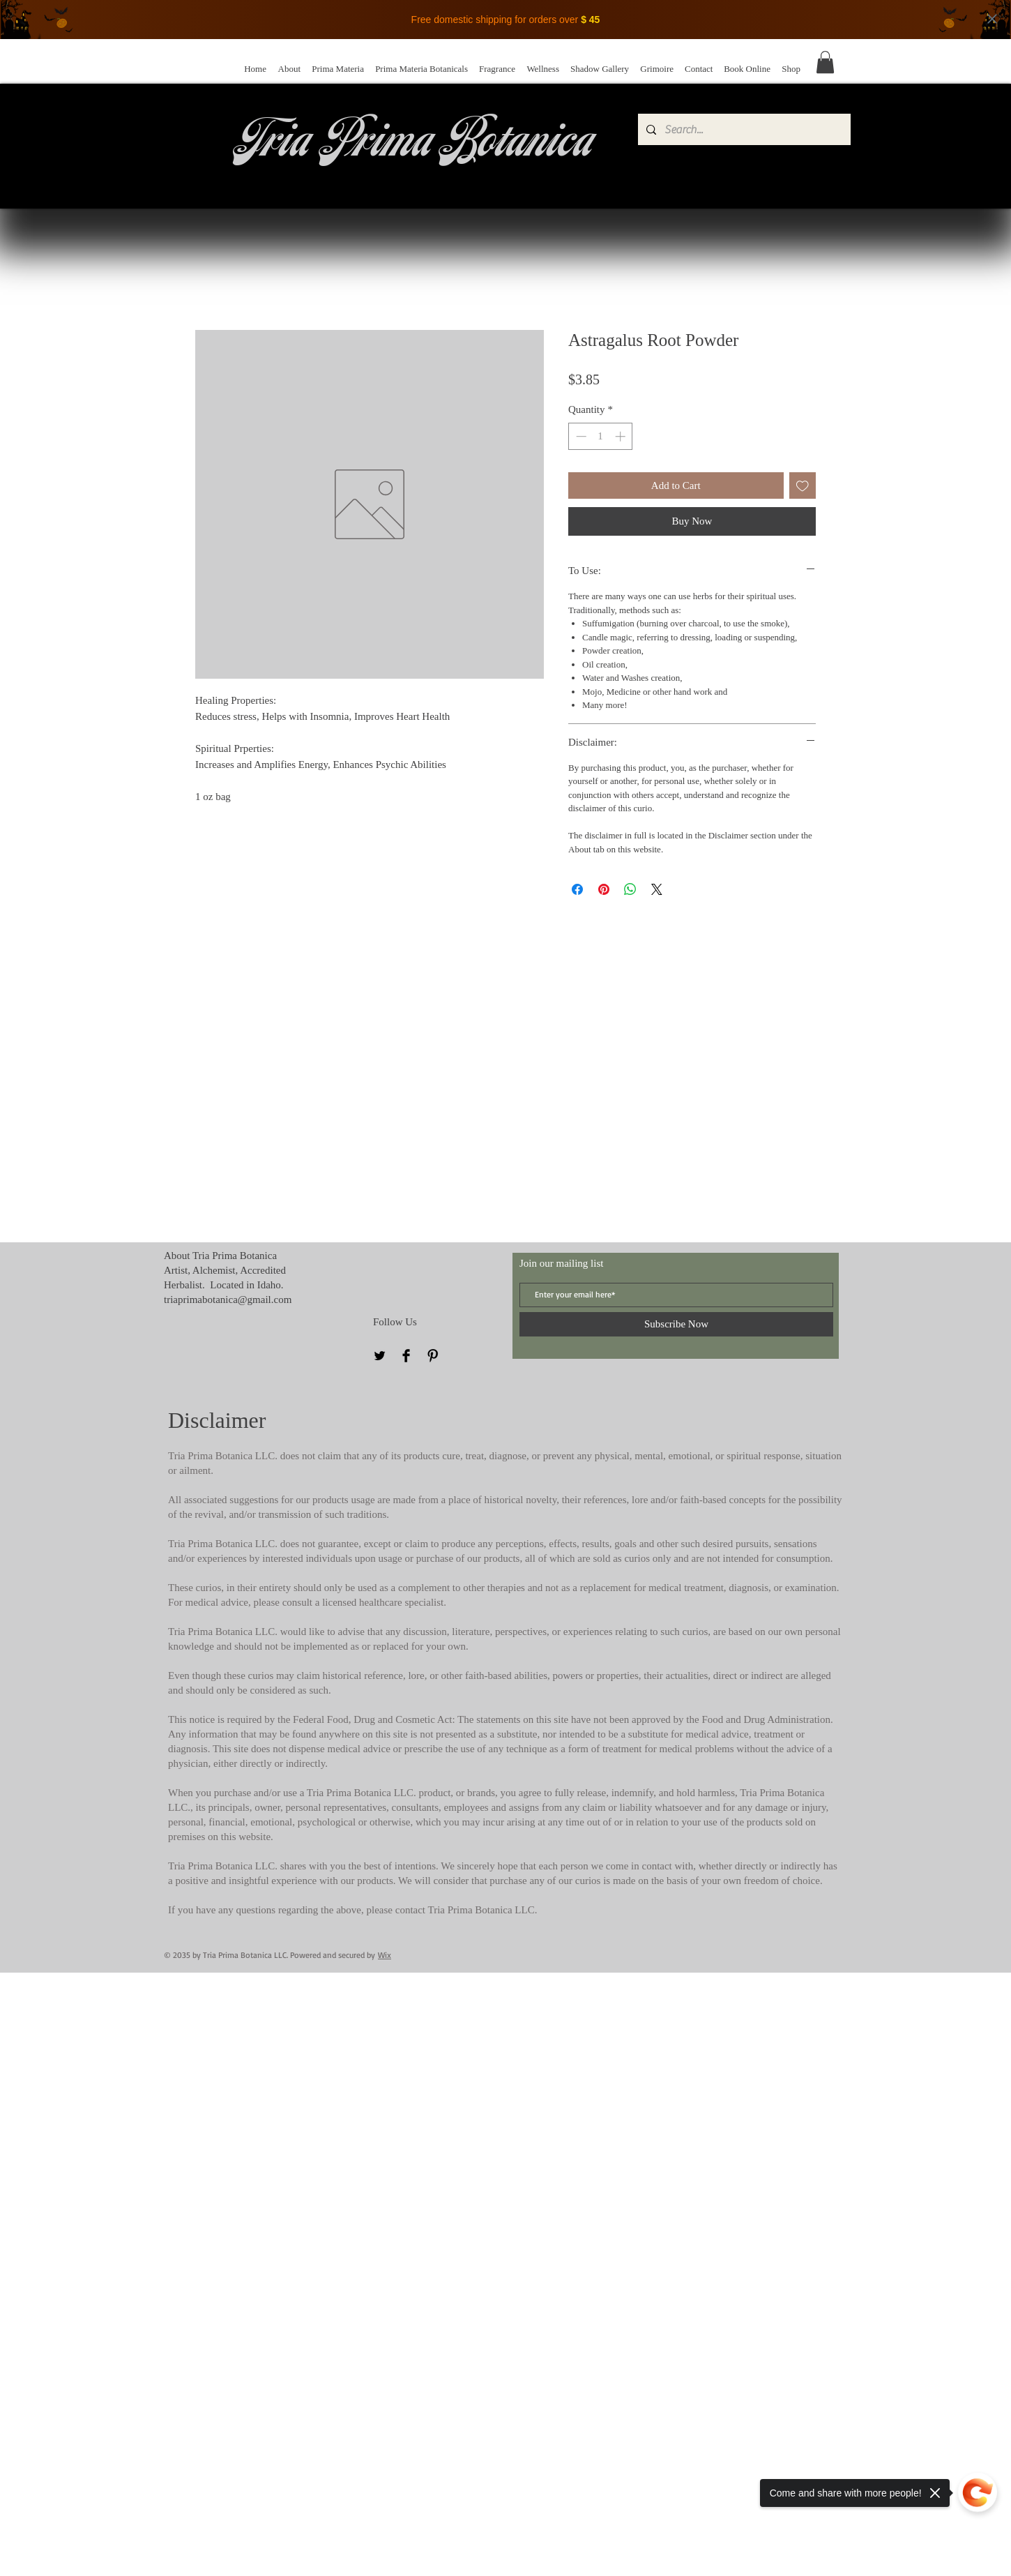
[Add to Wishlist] (802, 485)
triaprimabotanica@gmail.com (227, 1299)
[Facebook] (406, 1355)
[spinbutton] (600, 436)
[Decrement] (579, 436)
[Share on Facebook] (577, 889)
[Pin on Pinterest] (603, 889)
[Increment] (621, 436)
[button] (825, 62)
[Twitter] (379, 1355)
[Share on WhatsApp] (630, 889)
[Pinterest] (432, 1355)
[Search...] (742, 129)
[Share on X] (656, 889)
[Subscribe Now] (676, 1324)
